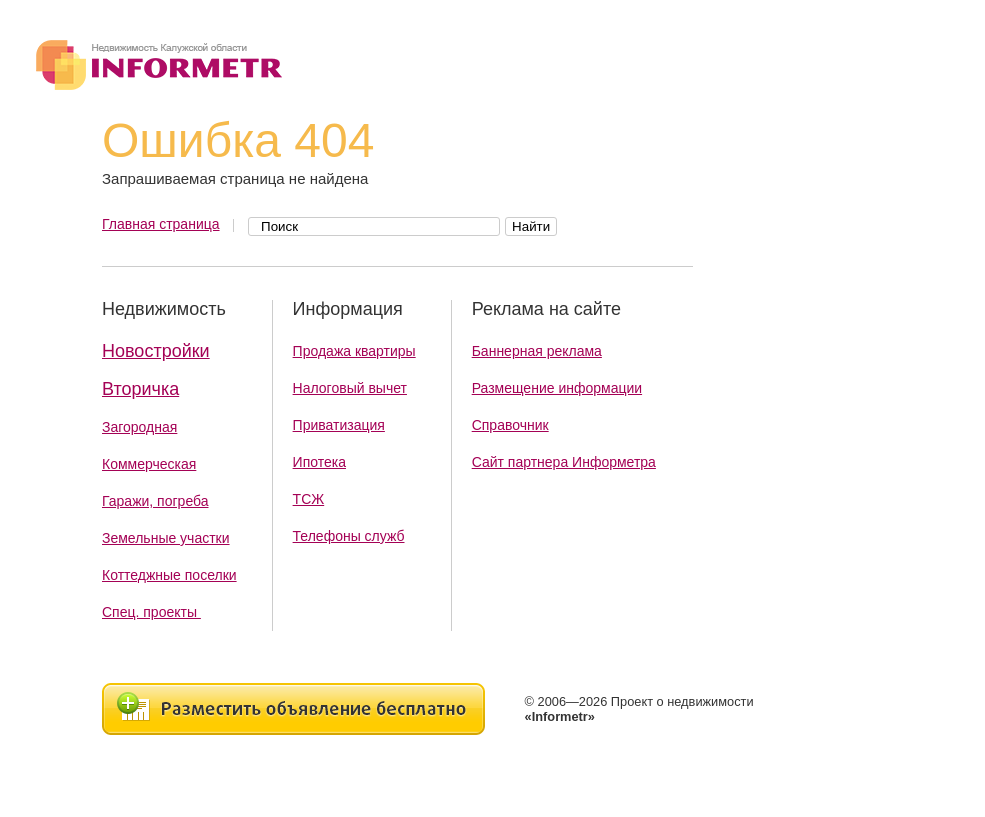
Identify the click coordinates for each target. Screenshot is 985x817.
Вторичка (140, 389)
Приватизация (339, 425)
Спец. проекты (151, 612)
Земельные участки (166, 538)
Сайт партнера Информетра (564, 462)
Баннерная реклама (537, 351)
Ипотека (319, 462)
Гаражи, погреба (155, 501)
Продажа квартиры (354, 351)
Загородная (139, 427)
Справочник (510, 425)
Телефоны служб (349, 536)
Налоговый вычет (350, 388)
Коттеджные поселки (169, 575)
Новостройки (156, 351)
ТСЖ (309, 499)
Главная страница (161, 224)
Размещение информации (557, 388)
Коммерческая (149, 464)
